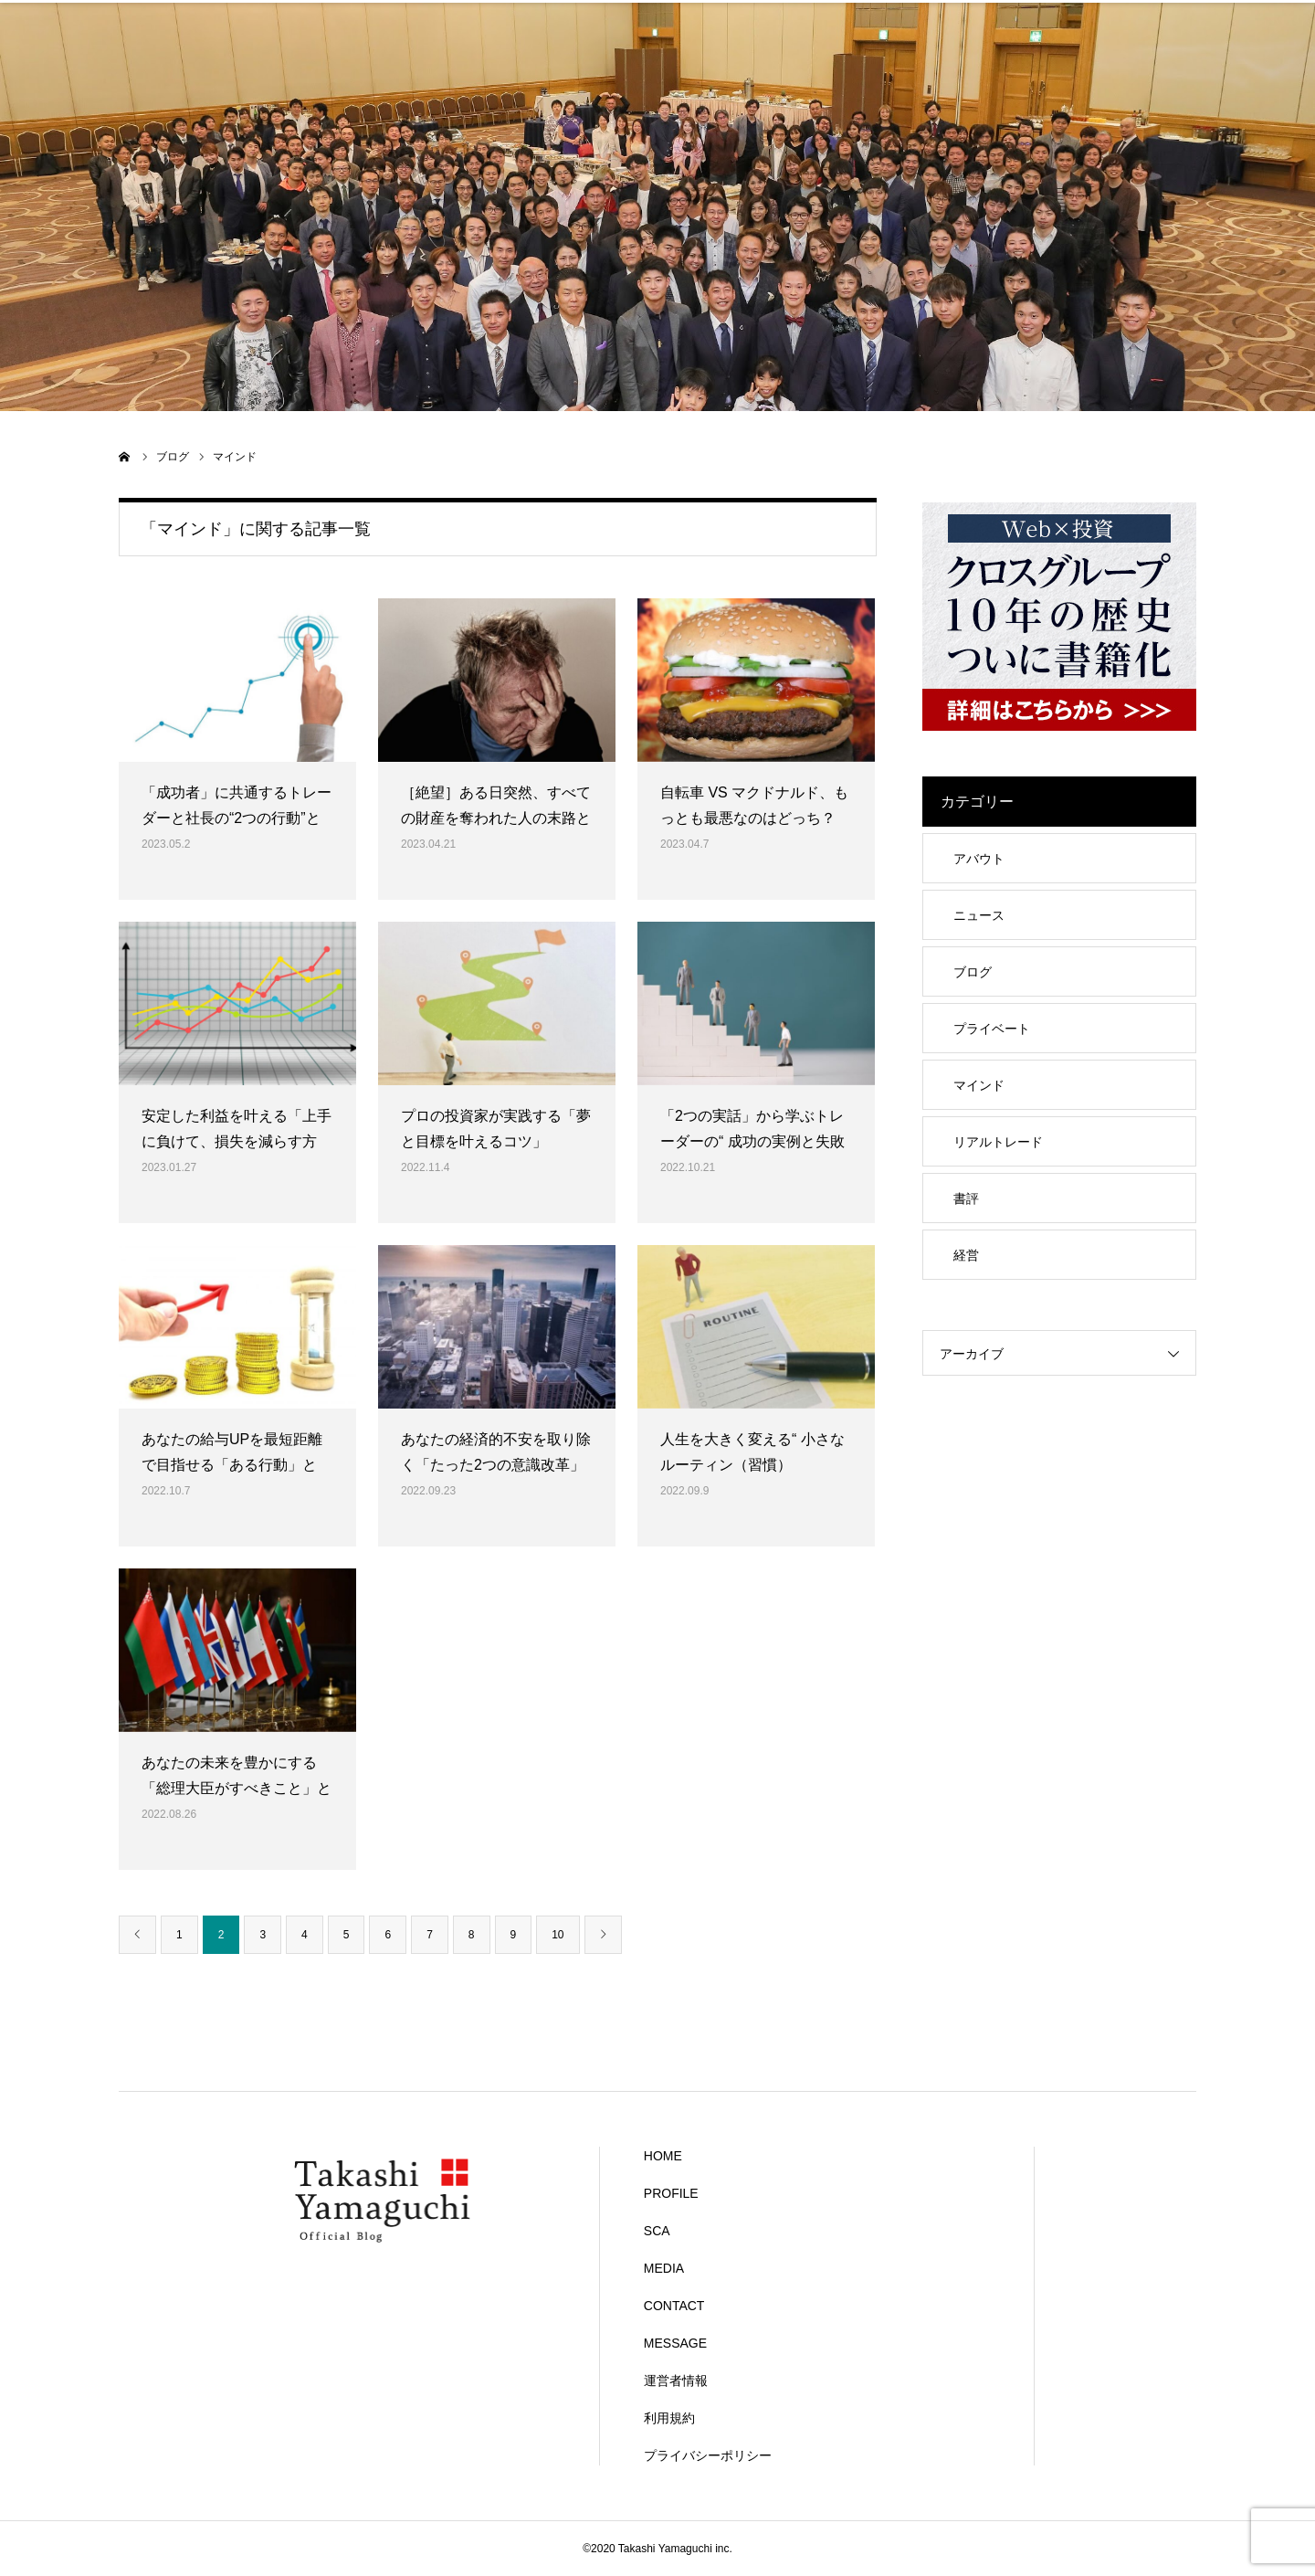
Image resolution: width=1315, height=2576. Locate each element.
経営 (966, 1255)
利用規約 (669, 2418)
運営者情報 (676, 2380)
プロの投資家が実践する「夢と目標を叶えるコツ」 (496, 1129)
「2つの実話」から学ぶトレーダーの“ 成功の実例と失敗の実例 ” (752, 1142)
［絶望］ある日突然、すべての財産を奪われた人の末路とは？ (496, 819)
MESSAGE (1106, 23)
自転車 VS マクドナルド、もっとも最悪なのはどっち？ (754, 806)
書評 (966, 1198)
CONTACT (927, 23)
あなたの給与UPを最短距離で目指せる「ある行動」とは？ (232, 1465)
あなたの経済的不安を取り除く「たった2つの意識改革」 (496, 1452)
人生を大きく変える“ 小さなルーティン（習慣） (752, 1452)
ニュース (979, 915)
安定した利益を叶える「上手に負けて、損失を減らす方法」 (236, 1142)
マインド (979, 1085)
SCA (567, 23)
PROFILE (388, 23)
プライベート (991, 1028)
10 (557, 1934)
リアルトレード (998, 1142)
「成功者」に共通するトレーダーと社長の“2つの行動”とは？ (236, 819)
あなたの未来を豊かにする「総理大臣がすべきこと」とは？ (236, 1789)
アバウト (979, 858)
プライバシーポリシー (708, 2455)
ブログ (972, 972)
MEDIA (747, 23)
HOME (208, 23)
